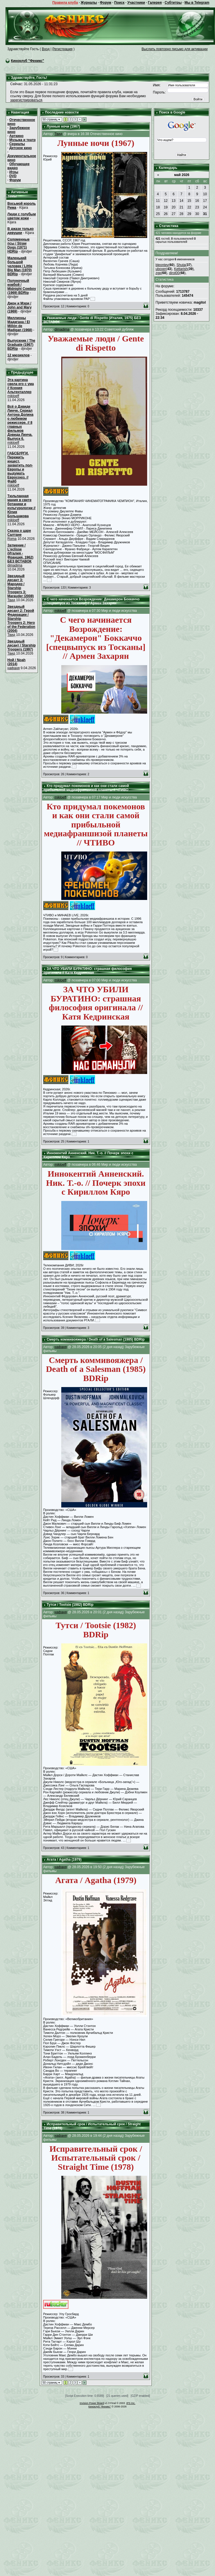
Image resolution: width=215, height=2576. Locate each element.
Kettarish (181, 269)
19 (165, 207)
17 (205, 201)
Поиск (119, 3)
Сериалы (17, 144)
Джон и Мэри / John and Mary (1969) (19, 307)
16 (197, 201)
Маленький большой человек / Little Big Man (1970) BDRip (19, 266)
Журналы (89, 3)
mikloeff (13, 396)
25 (158, 214)
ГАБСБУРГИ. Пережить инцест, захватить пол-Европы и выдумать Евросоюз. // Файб (20, 467)
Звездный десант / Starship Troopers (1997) (21, 645)
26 (165, 214)
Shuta (181, 265)
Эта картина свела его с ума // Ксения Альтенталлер (20, 386)
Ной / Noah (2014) (16, 662)
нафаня (13, 668)
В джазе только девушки (20, 231)
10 (205, 194)
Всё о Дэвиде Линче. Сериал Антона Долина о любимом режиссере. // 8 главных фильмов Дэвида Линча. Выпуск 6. (20, 423)
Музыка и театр (22, 140)
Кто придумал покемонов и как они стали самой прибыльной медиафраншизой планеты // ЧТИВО (86, 788)
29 (189, 214)
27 (173, 214)
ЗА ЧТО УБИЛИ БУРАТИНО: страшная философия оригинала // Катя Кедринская (88, 971)
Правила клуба (65, 3)
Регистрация (62, 49)
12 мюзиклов (18, 355)
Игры (13, 172)
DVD (12, 176)
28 (181, 214)
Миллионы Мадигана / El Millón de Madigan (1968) (19, 324)
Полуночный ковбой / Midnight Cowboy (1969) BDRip (21, 287)
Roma (12, 539)
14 (181, 201)
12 (165, 201)
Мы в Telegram (196, 3)
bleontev (161, 265)
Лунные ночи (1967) (63, 126)
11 (158, 201)
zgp (158, 273)
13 (173, 201)
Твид (11, 600)
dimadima (14, 565)
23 (197, 207)
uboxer (160, 269)
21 (181, 207)
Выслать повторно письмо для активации (174, 49)
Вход (46, 49)
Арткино (16, 136)
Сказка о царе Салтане (19, 533)
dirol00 (174, 273)
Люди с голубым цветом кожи (21, 216)
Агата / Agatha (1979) (64, 1860)
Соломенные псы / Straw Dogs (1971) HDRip (18, 245)
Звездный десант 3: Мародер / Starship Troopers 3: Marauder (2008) (20, 586)
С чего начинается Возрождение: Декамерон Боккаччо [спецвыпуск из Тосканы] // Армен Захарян (92, 601)
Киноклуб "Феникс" (27, 61)
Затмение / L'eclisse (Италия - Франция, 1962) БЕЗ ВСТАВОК (20, 553)
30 (197, 214)
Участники (136, 3)
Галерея (154, 3)
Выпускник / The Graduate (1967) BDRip (21, 345)
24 (205, 207)
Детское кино (20, 148)
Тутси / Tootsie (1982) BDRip (70, 1605)
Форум (105, 3)
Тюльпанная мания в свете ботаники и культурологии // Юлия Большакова (21, 506)
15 (189, 201)
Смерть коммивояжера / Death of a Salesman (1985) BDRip (96, 1339)
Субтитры (173, 3)
